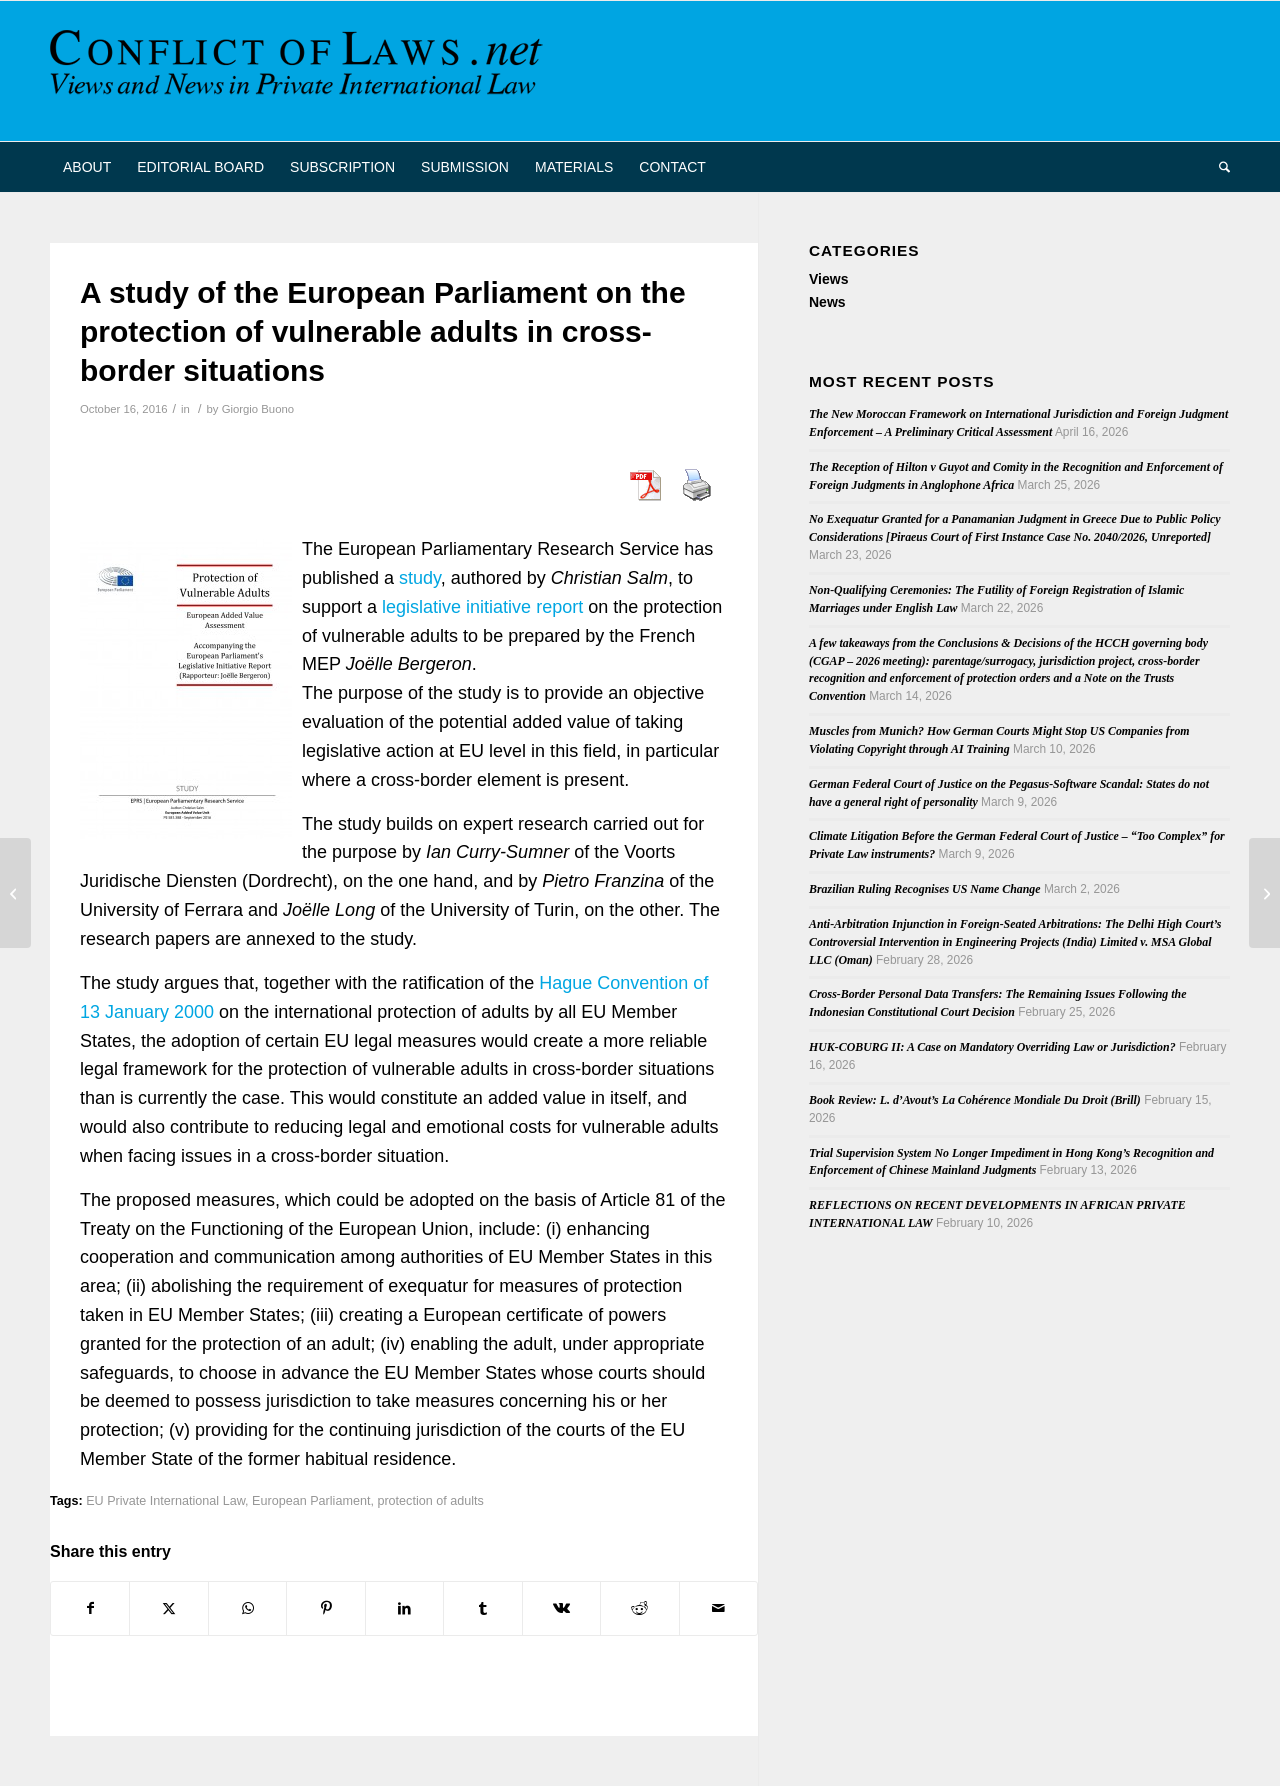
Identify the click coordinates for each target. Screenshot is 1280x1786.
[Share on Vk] (561, 1608)
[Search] (1218, 167)
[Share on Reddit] (639, 1608)
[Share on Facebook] (90, 1608)
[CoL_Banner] (300, 71)
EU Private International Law (165, 1501)
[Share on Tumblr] (482, 1608)
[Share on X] (168, 1608)
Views (828, 279)
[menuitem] (87, 167)
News (827, 302)
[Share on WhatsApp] (247, 1608)
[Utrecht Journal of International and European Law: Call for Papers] (1264, 893)
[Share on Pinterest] (325, 1608)
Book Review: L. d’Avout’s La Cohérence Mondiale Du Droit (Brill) (975, 1100)
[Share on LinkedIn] (404, 1608)
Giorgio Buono (258, 409)
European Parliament (311, 1501)
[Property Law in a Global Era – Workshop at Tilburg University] (15, 893)
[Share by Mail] (719, 1608)
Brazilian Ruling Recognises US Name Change (925, 889)
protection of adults (430, 1501)
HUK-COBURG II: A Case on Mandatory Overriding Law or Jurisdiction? (992, 1047)
